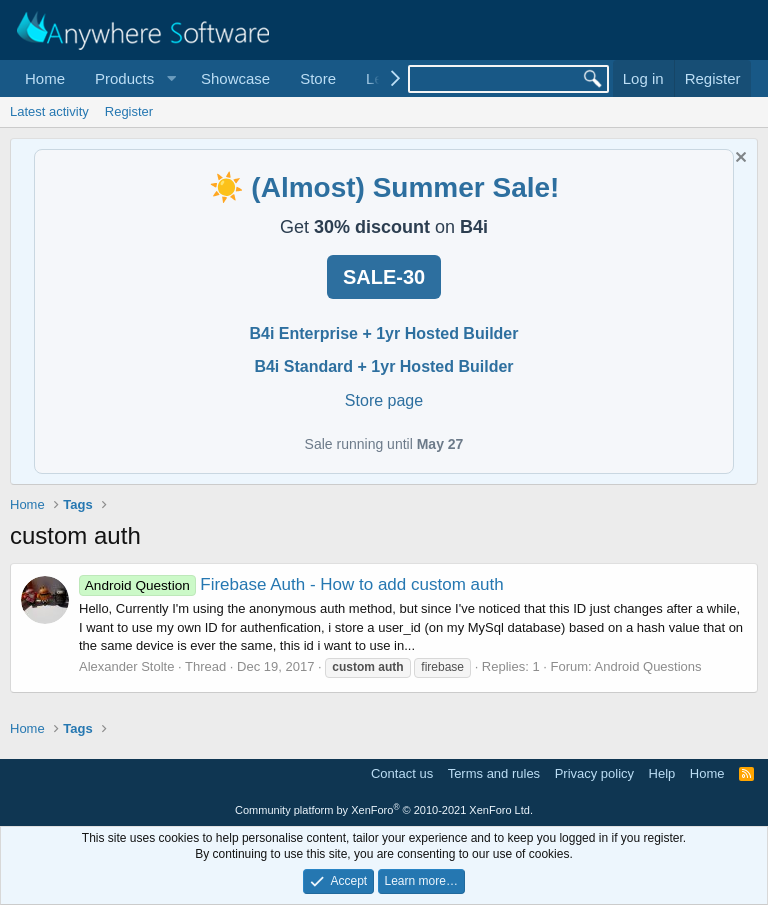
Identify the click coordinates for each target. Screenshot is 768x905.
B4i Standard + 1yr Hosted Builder (383, 366)
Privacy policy (594, 773)
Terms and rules (494, 773)
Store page (384, 400)
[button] (133, 78)
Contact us (402, 773)
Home (45, 78)
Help (662, 773)
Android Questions (648, 666)
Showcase (235, 78)
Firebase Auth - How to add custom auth (291, 584)
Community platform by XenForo (384, 810)
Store (318, 78)
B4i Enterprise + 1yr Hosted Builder (384, 333)
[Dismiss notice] (738, 159)
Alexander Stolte (126, 666)
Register (129, 111)
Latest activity (49, 111)
